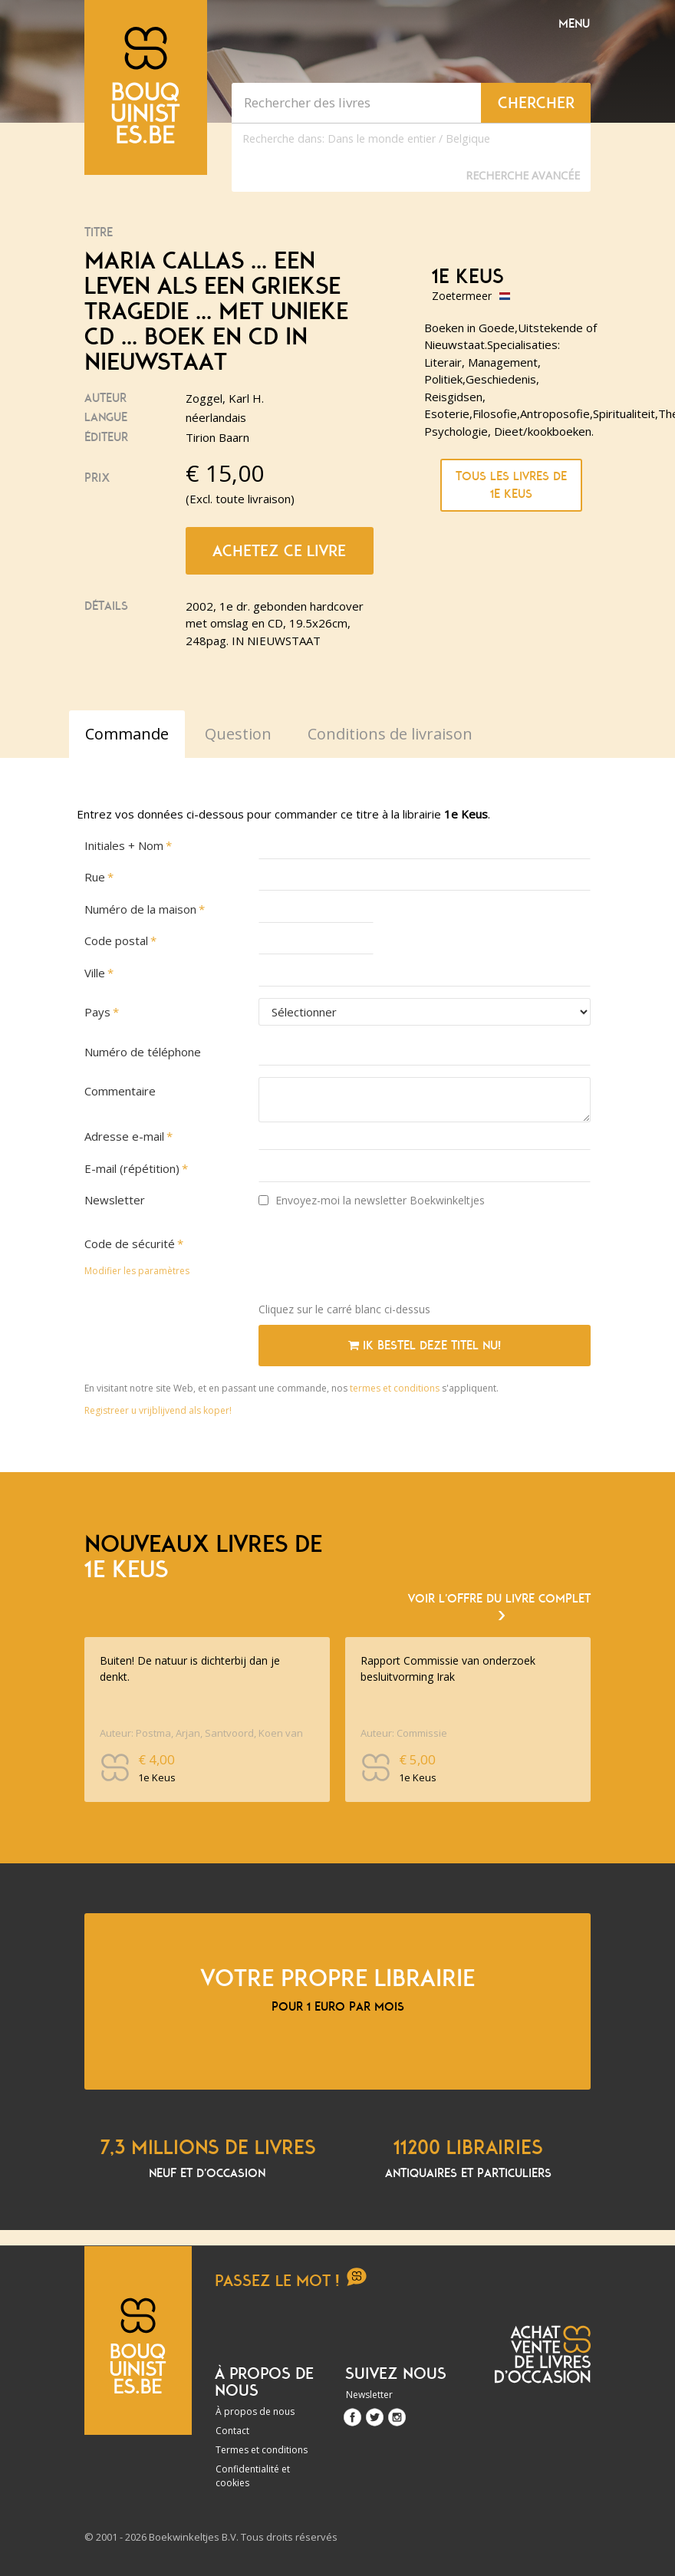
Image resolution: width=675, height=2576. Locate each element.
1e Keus (467, 277)
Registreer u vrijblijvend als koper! (158, 1410)
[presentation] (375, 1260)
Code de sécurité (129, 1243)
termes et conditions (396, 1388)
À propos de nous (255, 2411)
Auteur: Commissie (404, 1733)
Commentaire (120, 1091)
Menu (574, 24)
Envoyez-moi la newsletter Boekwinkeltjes (371, 1200)
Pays (97, 1012)
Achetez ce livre (279, 551)
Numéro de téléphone (142, 1051)
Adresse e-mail (124, 1136)
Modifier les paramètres (136, 1270)
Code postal (116, 940)
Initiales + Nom (123, 845)
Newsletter (114, 1199)
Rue (94, 876)
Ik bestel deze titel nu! (424, 1345)
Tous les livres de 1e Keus (511, 485)
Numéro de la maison (140, 909)
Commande (127, 733)
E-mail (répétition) (131, 1168)
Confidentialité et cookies (253, 2475)
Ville (94, 972)
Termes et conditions (262, 2449)
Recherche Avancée (523, 175)
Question (238, 733)
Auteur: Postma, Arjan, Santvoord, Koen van (201, 1733)
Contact (232, 2430)
